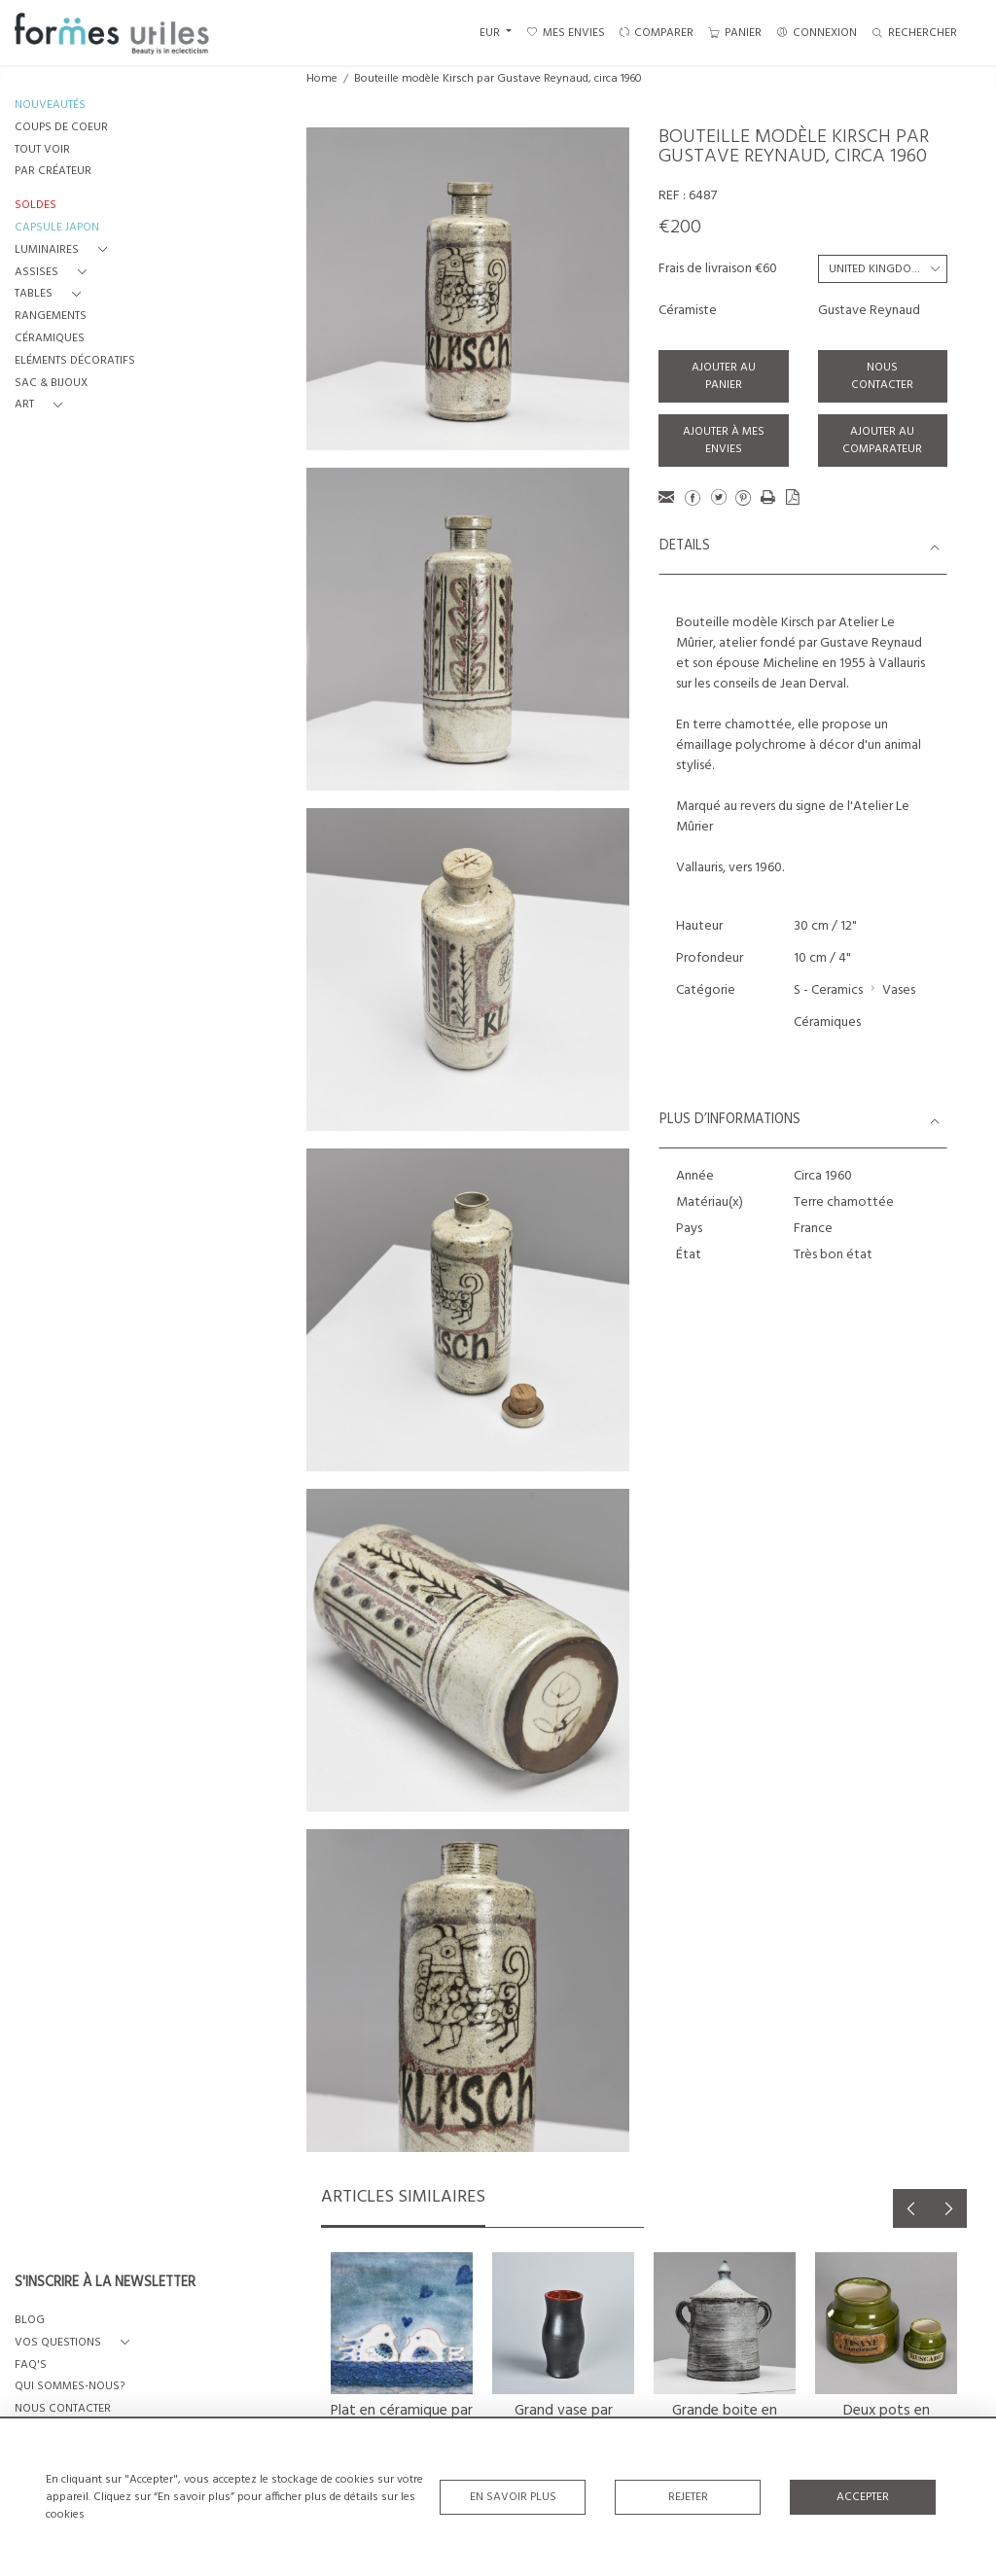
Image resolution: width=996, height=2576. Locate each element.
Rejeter (688, 2497)
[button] (65, 250)
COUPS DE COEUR (61, 128)
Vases (898, 990)
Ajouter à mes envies (724, 440)
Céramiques (827, 1022)
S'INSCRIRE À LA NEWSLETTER (105, 2283)
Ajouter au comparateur (882, 440)
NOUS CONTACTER (63, 2409)
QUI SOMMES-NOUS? (69, 2387)
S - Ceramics (828, 990)
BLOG (30, 2320)
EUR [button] (491, 33)
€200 (679, 227)
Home (322, 78)
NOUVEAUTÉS (50, 105)
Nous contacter (882, 376)
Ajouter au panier (724, 376)
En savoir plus (513, 2497)
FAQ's (31, 2365)
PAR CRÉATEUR (53, 171)
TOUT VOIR (42, 150)
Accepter (862, 2497)
